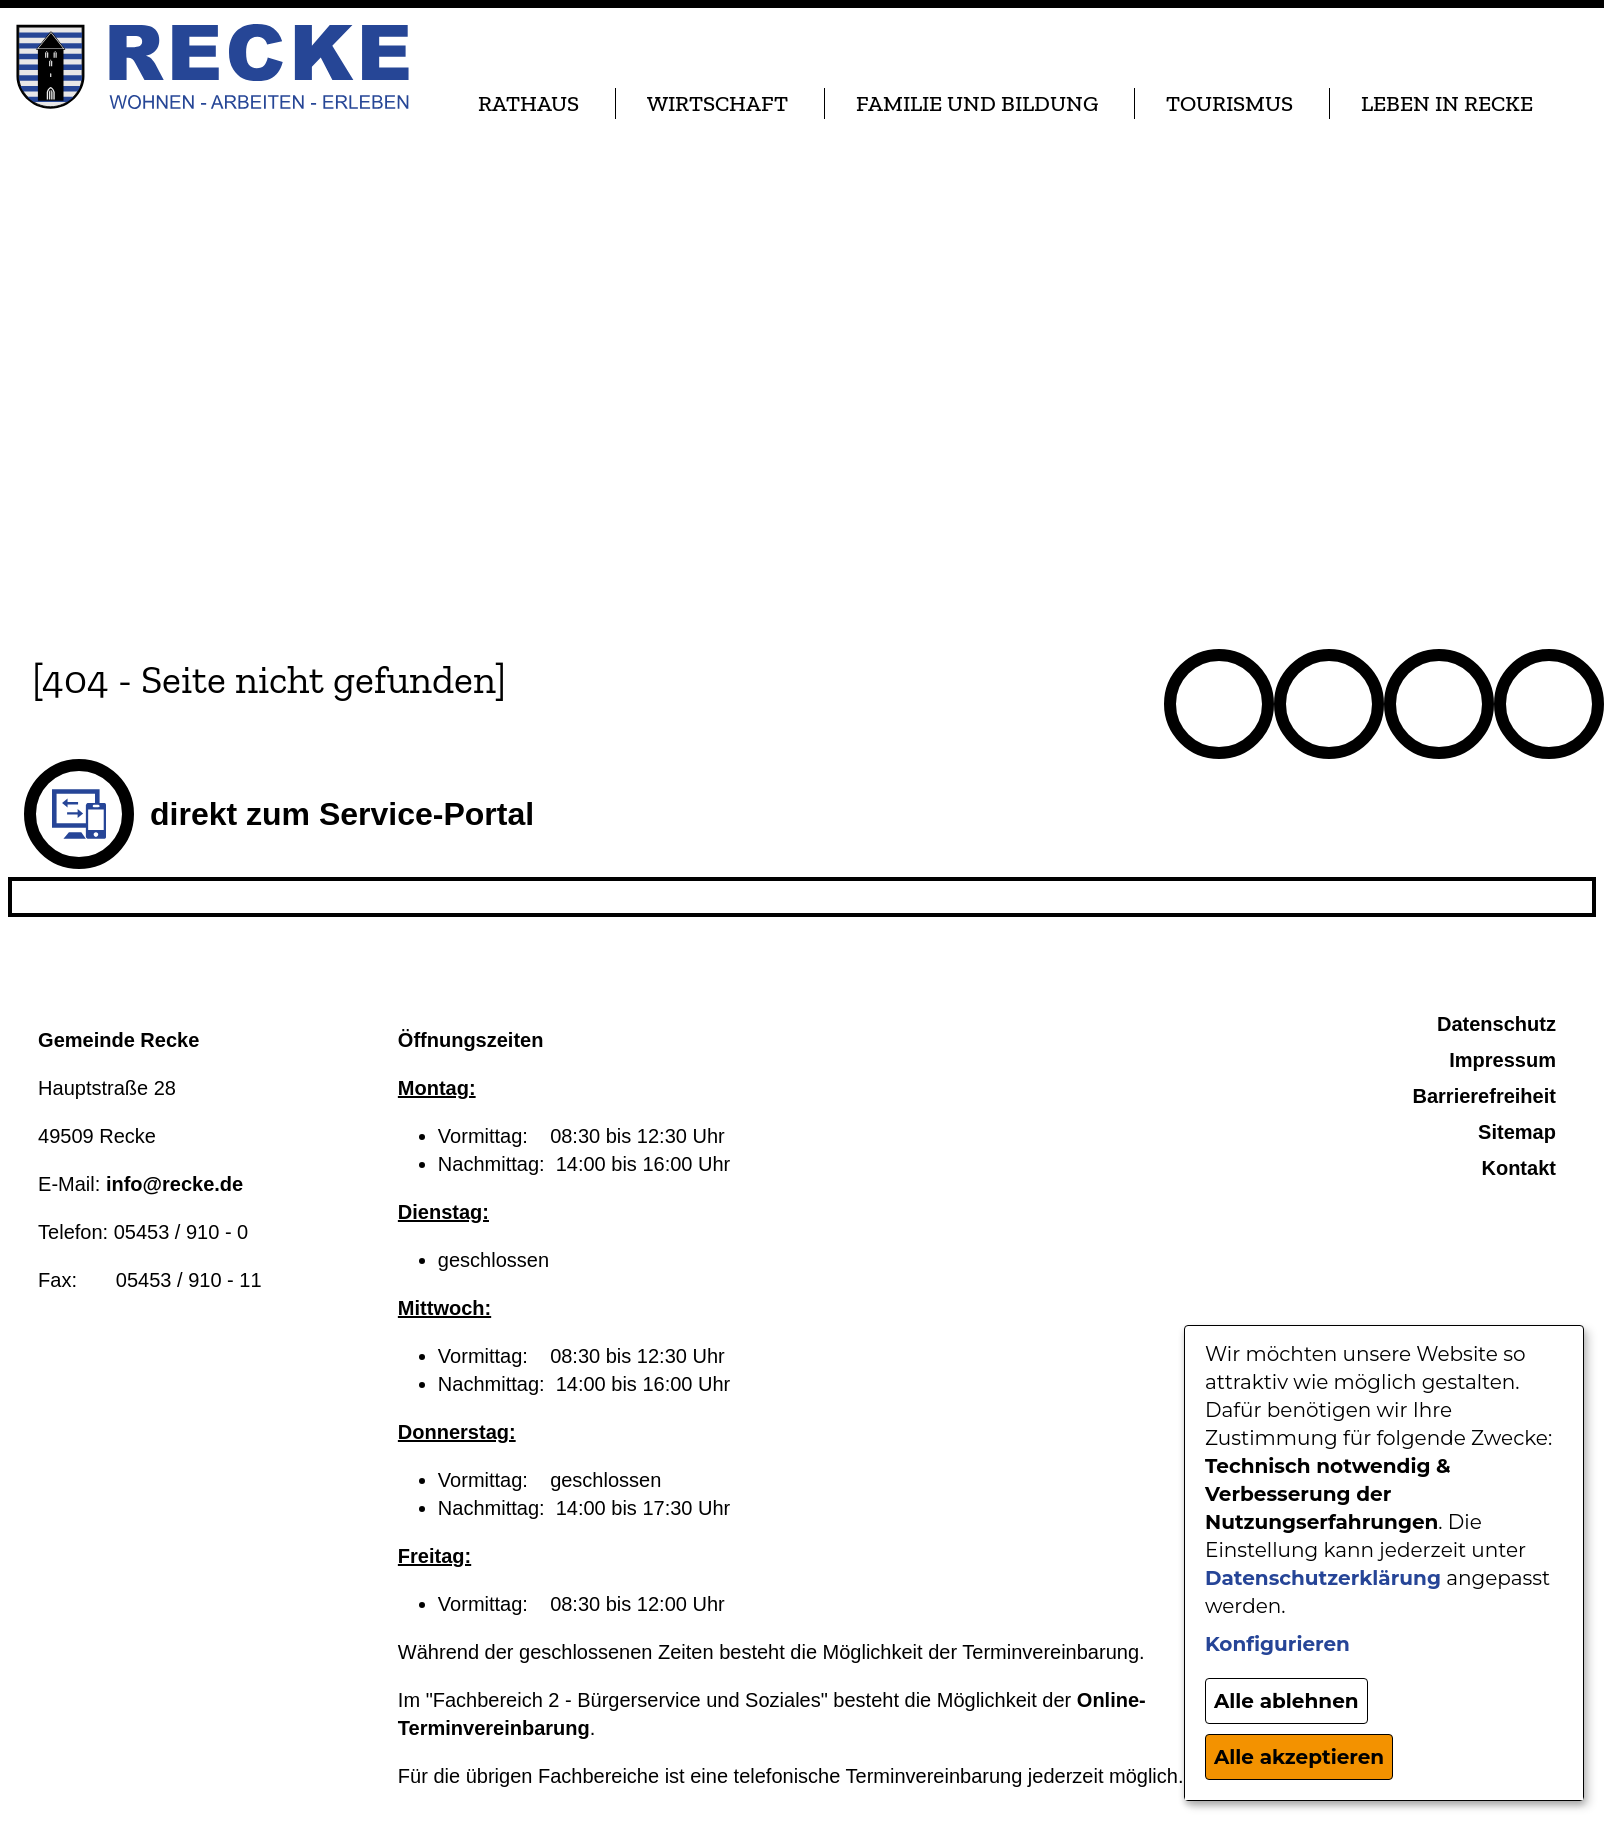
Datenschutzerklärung (1323, 1578)
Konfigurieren (1277, 1644)
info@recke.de (174, 1184)
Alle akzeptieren (1299, 1757)
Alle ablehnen (1286, 1701)
